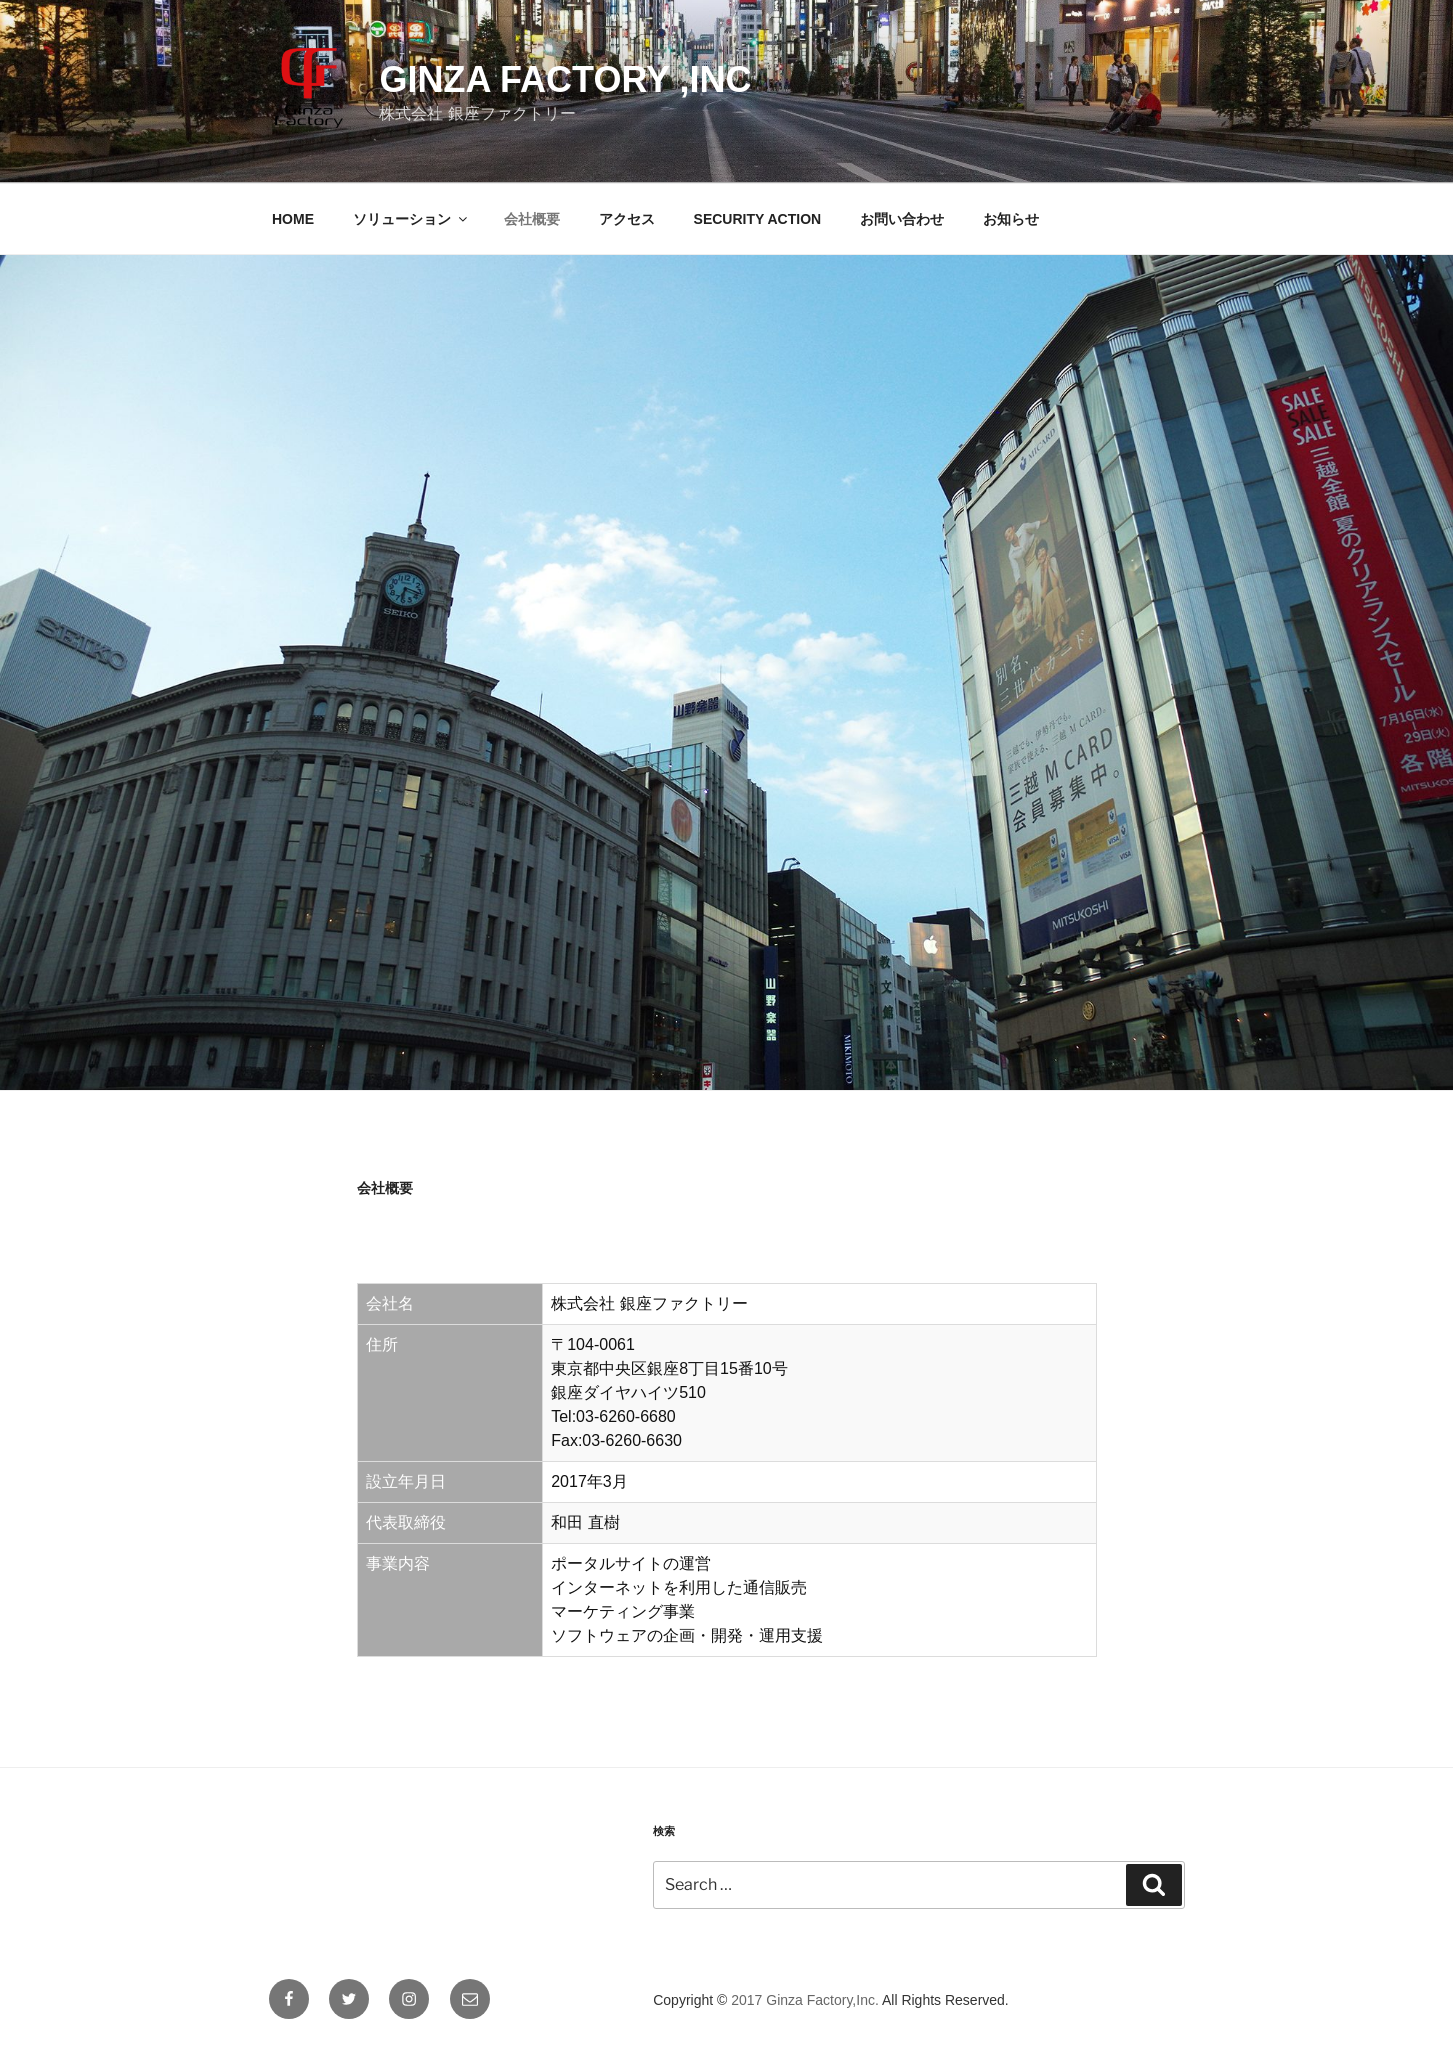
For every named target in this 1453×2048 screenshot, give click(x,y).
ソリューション (411, 219)
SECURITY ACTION (758, 219)
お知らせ (1011, 219)
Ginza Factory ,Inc (565, 79)
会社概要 (532, 219)
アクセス (627, 219)
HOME (293, 219)
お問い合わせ (902, 219)
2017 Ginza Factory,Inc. (805, 2000)
